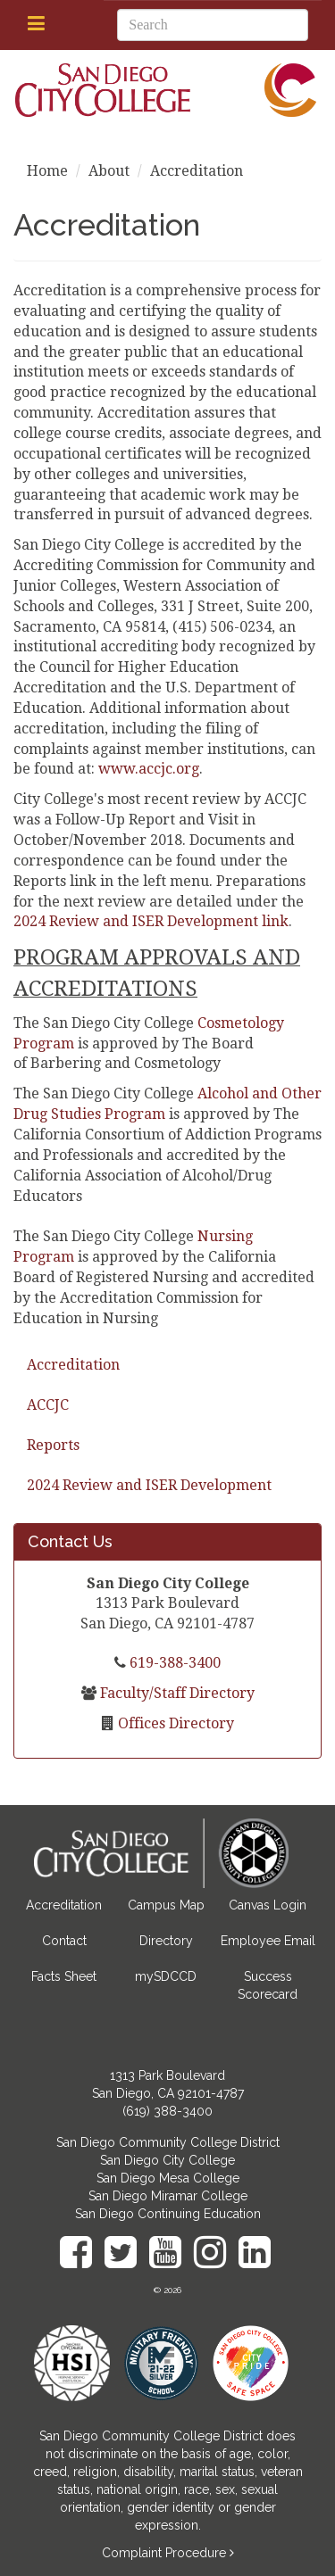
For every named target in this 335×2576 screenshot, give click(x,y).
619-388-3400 (173, 1662)
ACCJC (48, 1404)
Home (47, 170)
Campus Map (166, 1905)
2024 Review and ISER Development (149, 1485)
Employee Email (268, 1941)
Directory (166, 1941)
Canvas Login (267, 1905)
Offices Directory (174, 1723)
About (109, 170)
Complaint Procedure (166, 2553)
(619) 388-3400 (167, 2111)
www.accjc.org (148, 768)
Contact (64, 1941)
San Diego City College (167, 2160)
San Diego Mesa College (167, 2178)
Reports (53, 1445)
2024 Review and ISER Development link (151, 921)
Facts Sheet (63, 1976)
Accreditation (73, 1364)
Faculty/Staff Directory (175, 1693)
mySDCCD (166, 1976)
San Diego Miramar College (167, 2196)
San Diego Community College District (168, 2142)
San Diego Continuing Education (168, 2214)
